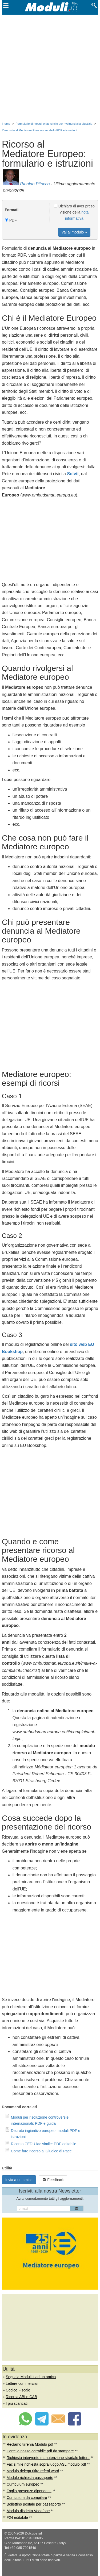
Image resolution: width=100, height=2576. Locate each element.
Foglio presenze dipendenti (29, 2491)
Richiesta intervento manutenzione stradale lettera (48, 2458)
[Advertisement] (50, 67)
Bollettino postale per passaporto (34, 2504)
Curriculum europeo (23, 2484)
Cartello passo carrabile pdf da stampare (40, 2451)
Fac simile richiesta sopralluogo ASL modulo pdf (46, 2464)
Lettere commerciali (22, 2383)
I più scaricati (17, 2403)
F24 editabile (17, 2517)
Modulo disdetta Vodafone (28, 2511)
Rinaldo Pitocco (35, 184)
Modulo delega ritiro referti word (33, 2471)
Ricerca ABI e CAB (21, 2397)
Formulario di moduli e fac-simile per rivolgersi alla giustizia (54, 123)
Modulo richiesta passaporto (30, 2477)
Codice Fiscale (18, 2390)
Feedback (52, 2179)
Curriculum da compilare (27, 2497)
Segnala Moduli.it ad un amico (31, 2377)
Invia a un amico (19, 2180)
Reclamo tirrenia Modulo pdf (30, 2444)
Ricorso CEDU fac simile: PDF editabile (43, 2144)
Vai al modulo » (74, 232)
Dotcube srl (33, 2533)
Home (6, 123)
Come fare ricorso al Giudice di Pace (41, 2151)
